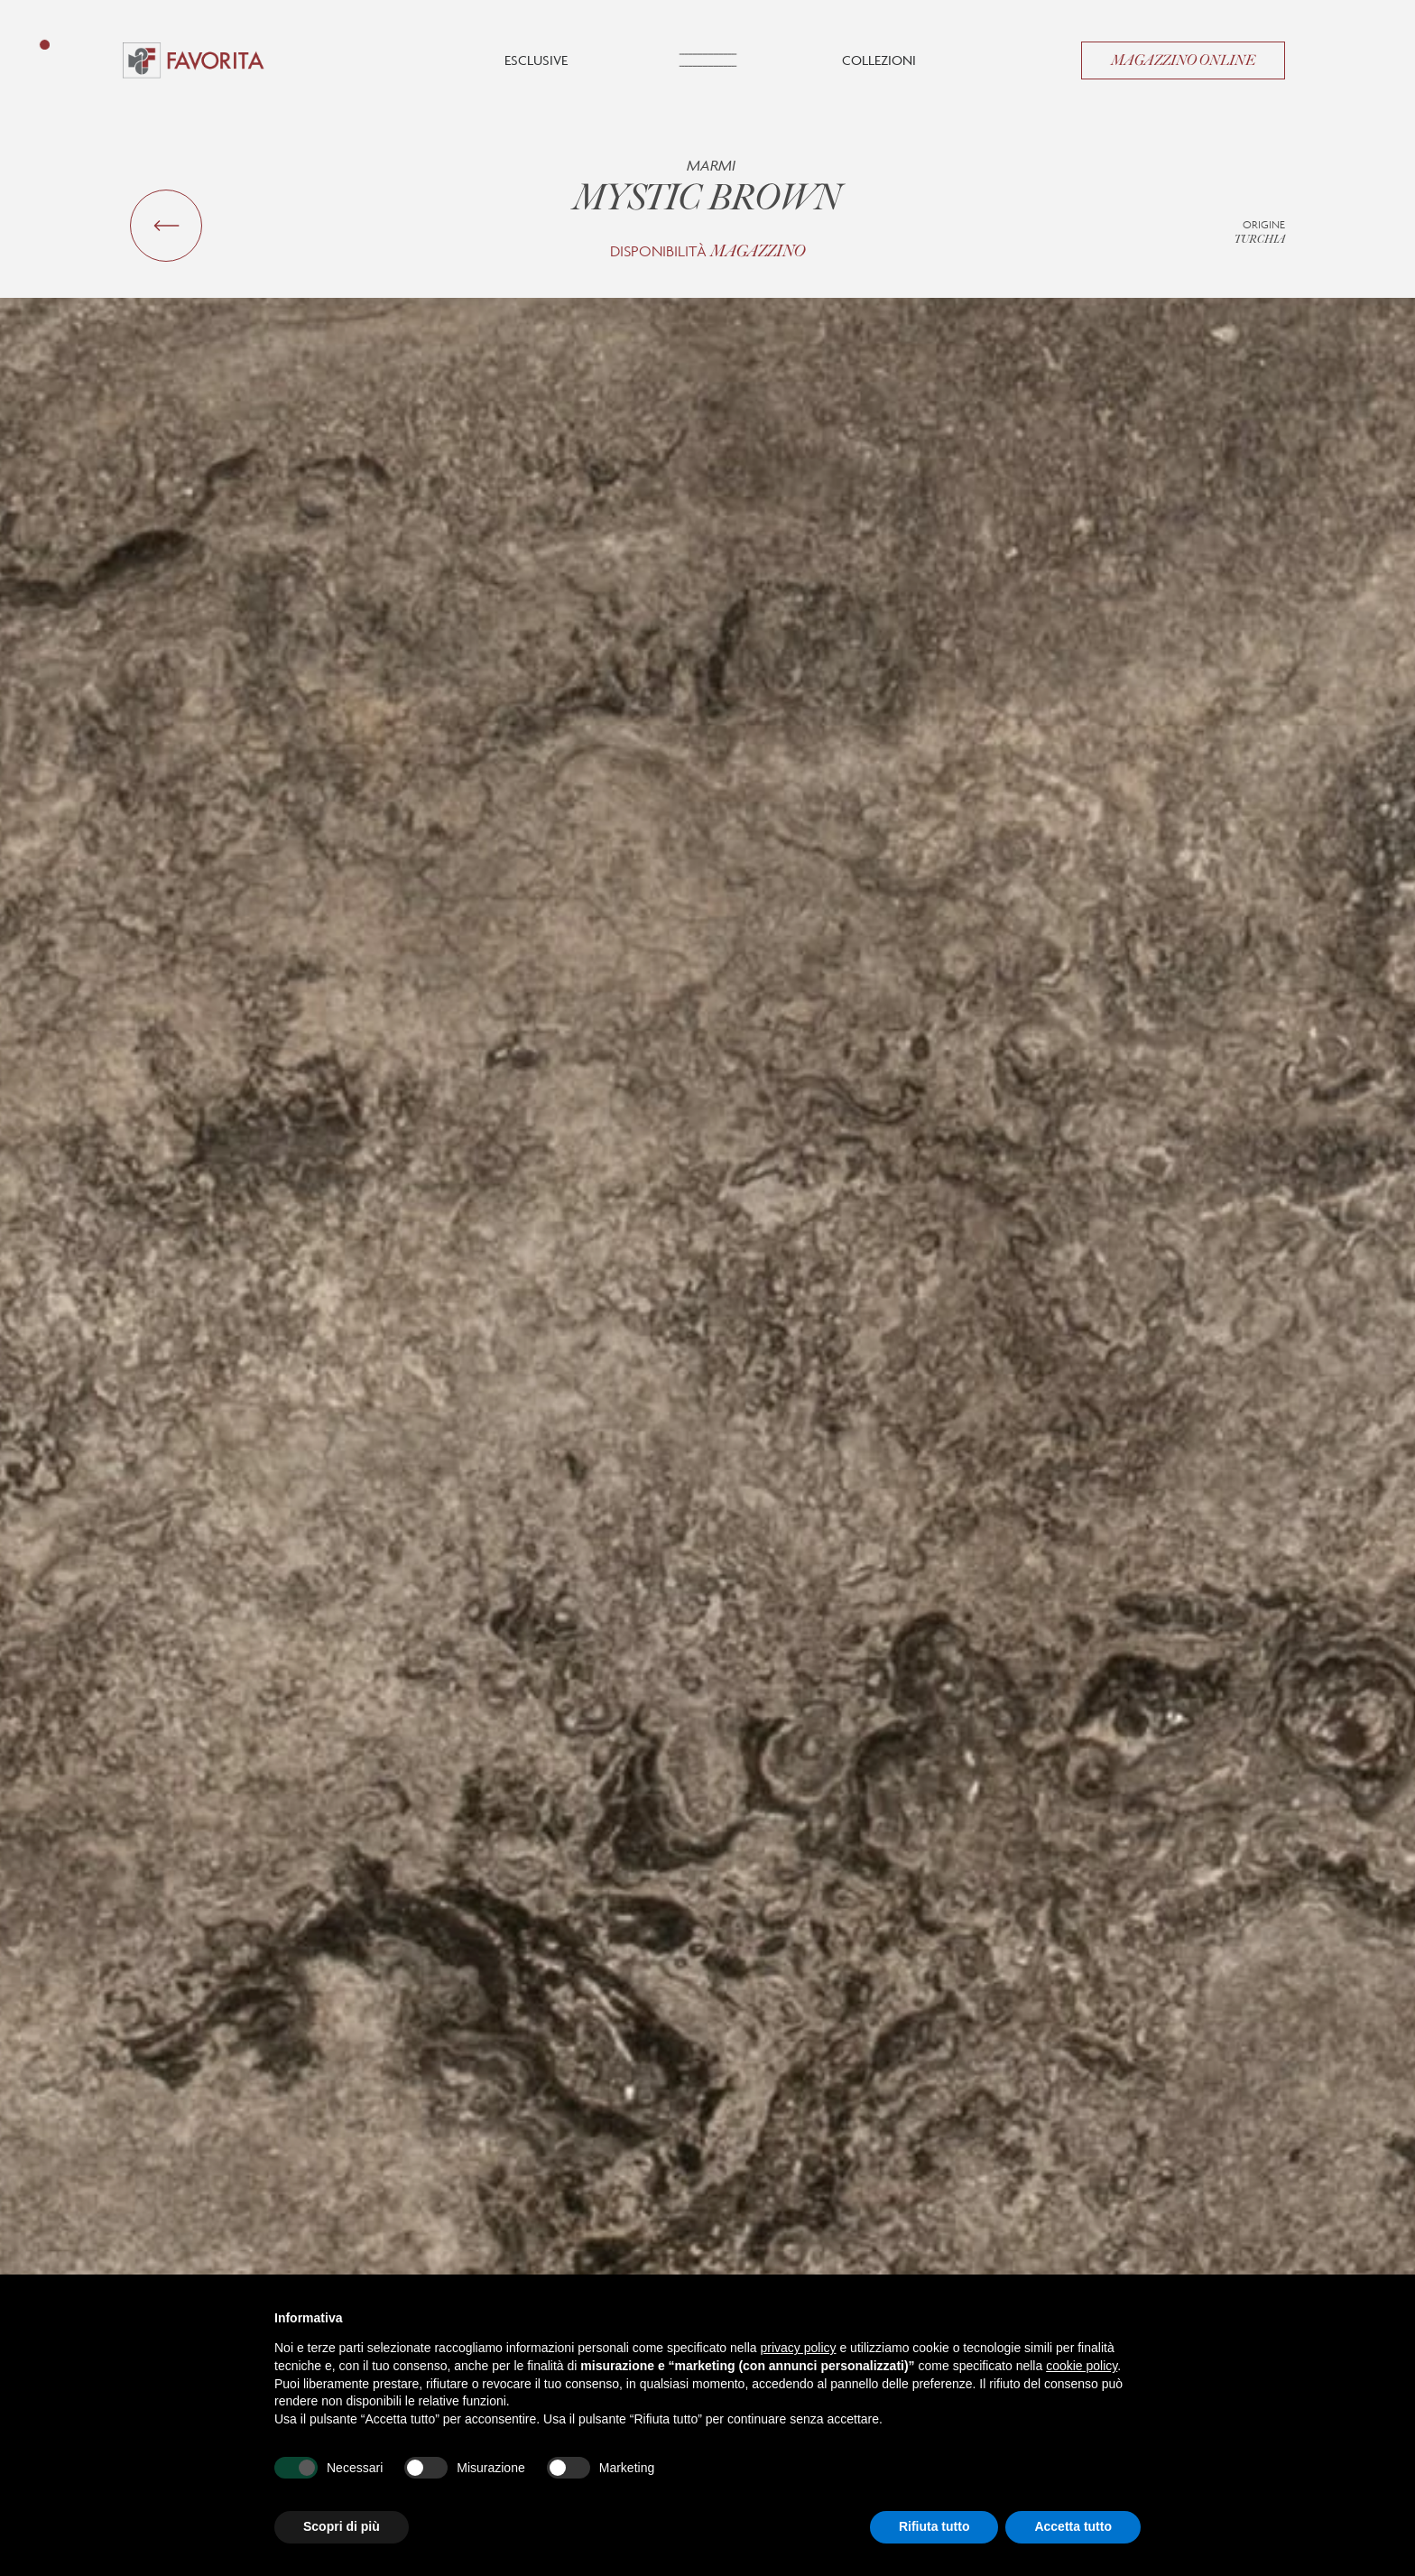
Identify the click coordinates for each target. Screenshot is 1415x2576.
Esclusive (536, 60)
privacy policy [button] (799, 2347)
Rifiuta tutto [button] (934, 2526)
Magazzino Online (1183, 60)
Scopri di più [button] (341, 2526)
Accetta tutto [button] (1073, 2526)
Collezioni (879, 60)
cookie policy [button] (1081, 2365)
